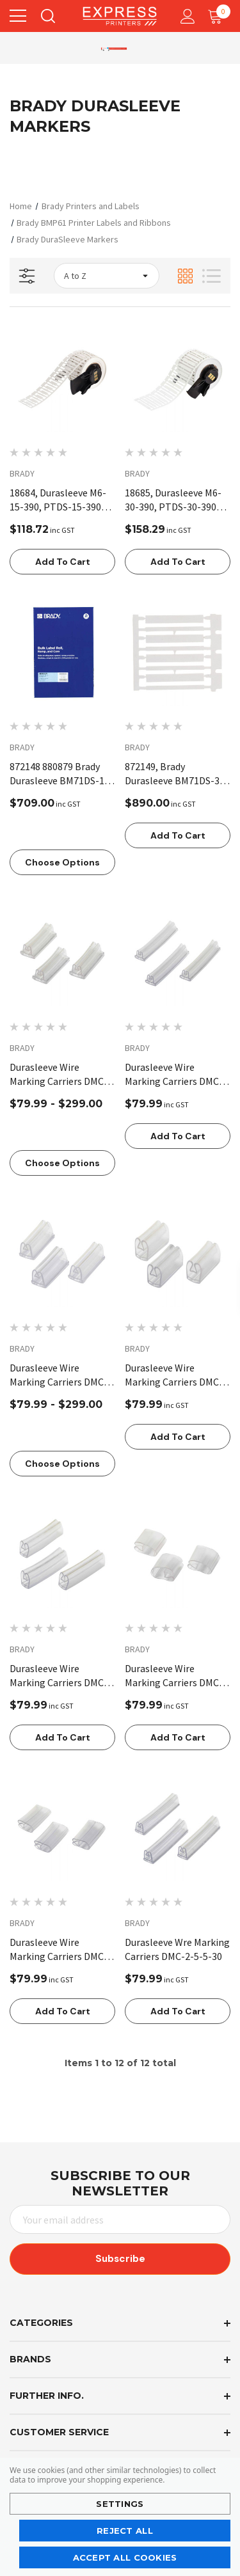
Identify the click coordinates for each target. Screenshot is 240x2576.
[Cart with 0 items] (217, 16)
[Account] (185, 16)
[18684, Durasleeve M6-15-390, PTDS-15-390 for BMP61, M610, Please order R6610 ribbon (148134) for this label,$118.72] (62, 379)
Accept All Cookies (125, 2557)
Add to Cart (62, 561)
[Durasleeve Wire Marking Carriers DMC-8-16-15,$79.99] (177, 1555)
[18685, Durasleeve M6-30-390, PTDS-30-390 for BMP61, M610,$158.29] (177, 379)
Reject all (125, 2530)
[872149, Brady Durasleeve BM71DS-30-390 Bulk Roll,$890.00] (177, 653)
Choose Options (62, 862)
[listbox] (106, 275)
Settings (119, 2504)
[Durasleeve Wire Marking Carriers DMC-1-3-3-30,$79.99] (177, 953)
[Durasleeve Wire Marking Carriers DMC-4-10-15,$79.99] (177, 1254)
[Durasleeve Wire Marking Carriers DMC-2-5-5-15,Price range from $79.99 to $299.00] (62, 1254)
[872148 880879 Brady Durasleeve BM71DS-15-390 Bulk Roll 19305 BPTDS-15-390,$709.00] (62, 653)
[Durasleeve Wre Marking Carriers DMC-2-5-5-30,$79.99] (177, 1828)
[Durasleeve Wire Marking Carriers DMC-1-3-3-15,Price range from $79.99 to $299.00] (62, 953)
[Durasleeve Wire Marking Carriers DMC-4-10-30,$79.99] (62, 1555)
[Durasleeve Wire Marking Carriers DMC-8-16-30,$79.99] (62, 1828)
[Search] (47, 16)
